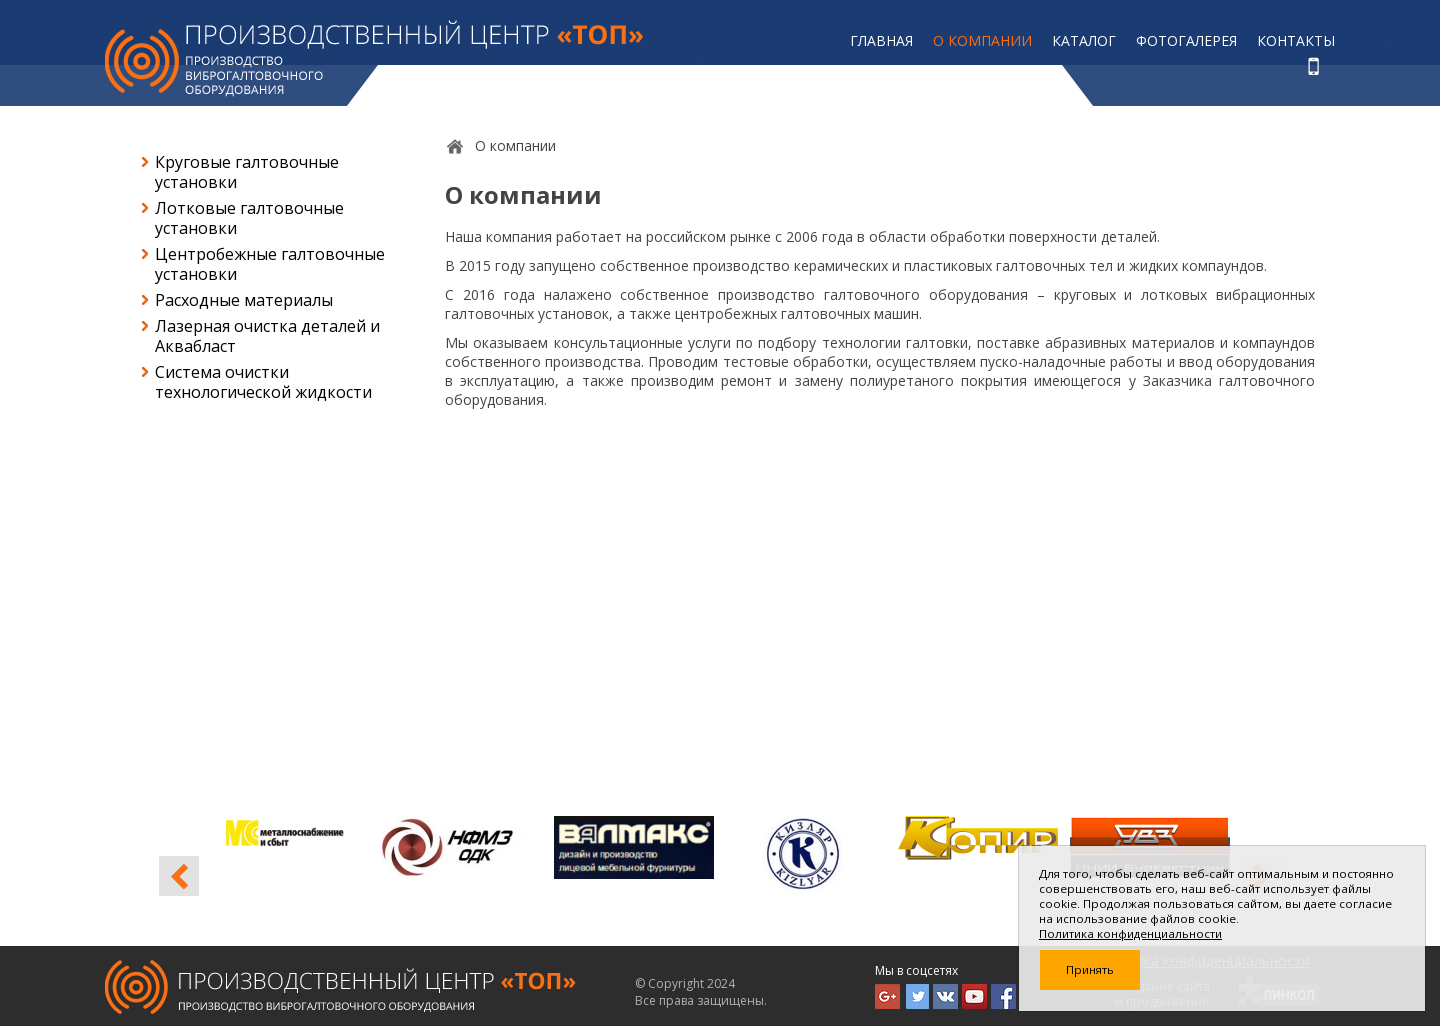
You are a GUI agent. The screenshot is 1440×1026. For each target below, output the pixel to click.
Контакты (1296, 40)
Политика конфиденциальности (1130, 933)
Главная (881, 40)
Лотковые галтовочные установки (249, 218)
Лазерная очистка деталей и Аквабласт (267, 336)
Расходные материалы (244, 300)
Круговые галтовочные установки (247, 172)
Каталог (1084, 40)
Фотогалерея (1186, 40)
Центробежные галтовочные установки (270, 264)
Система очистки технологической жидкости (263, 382)
